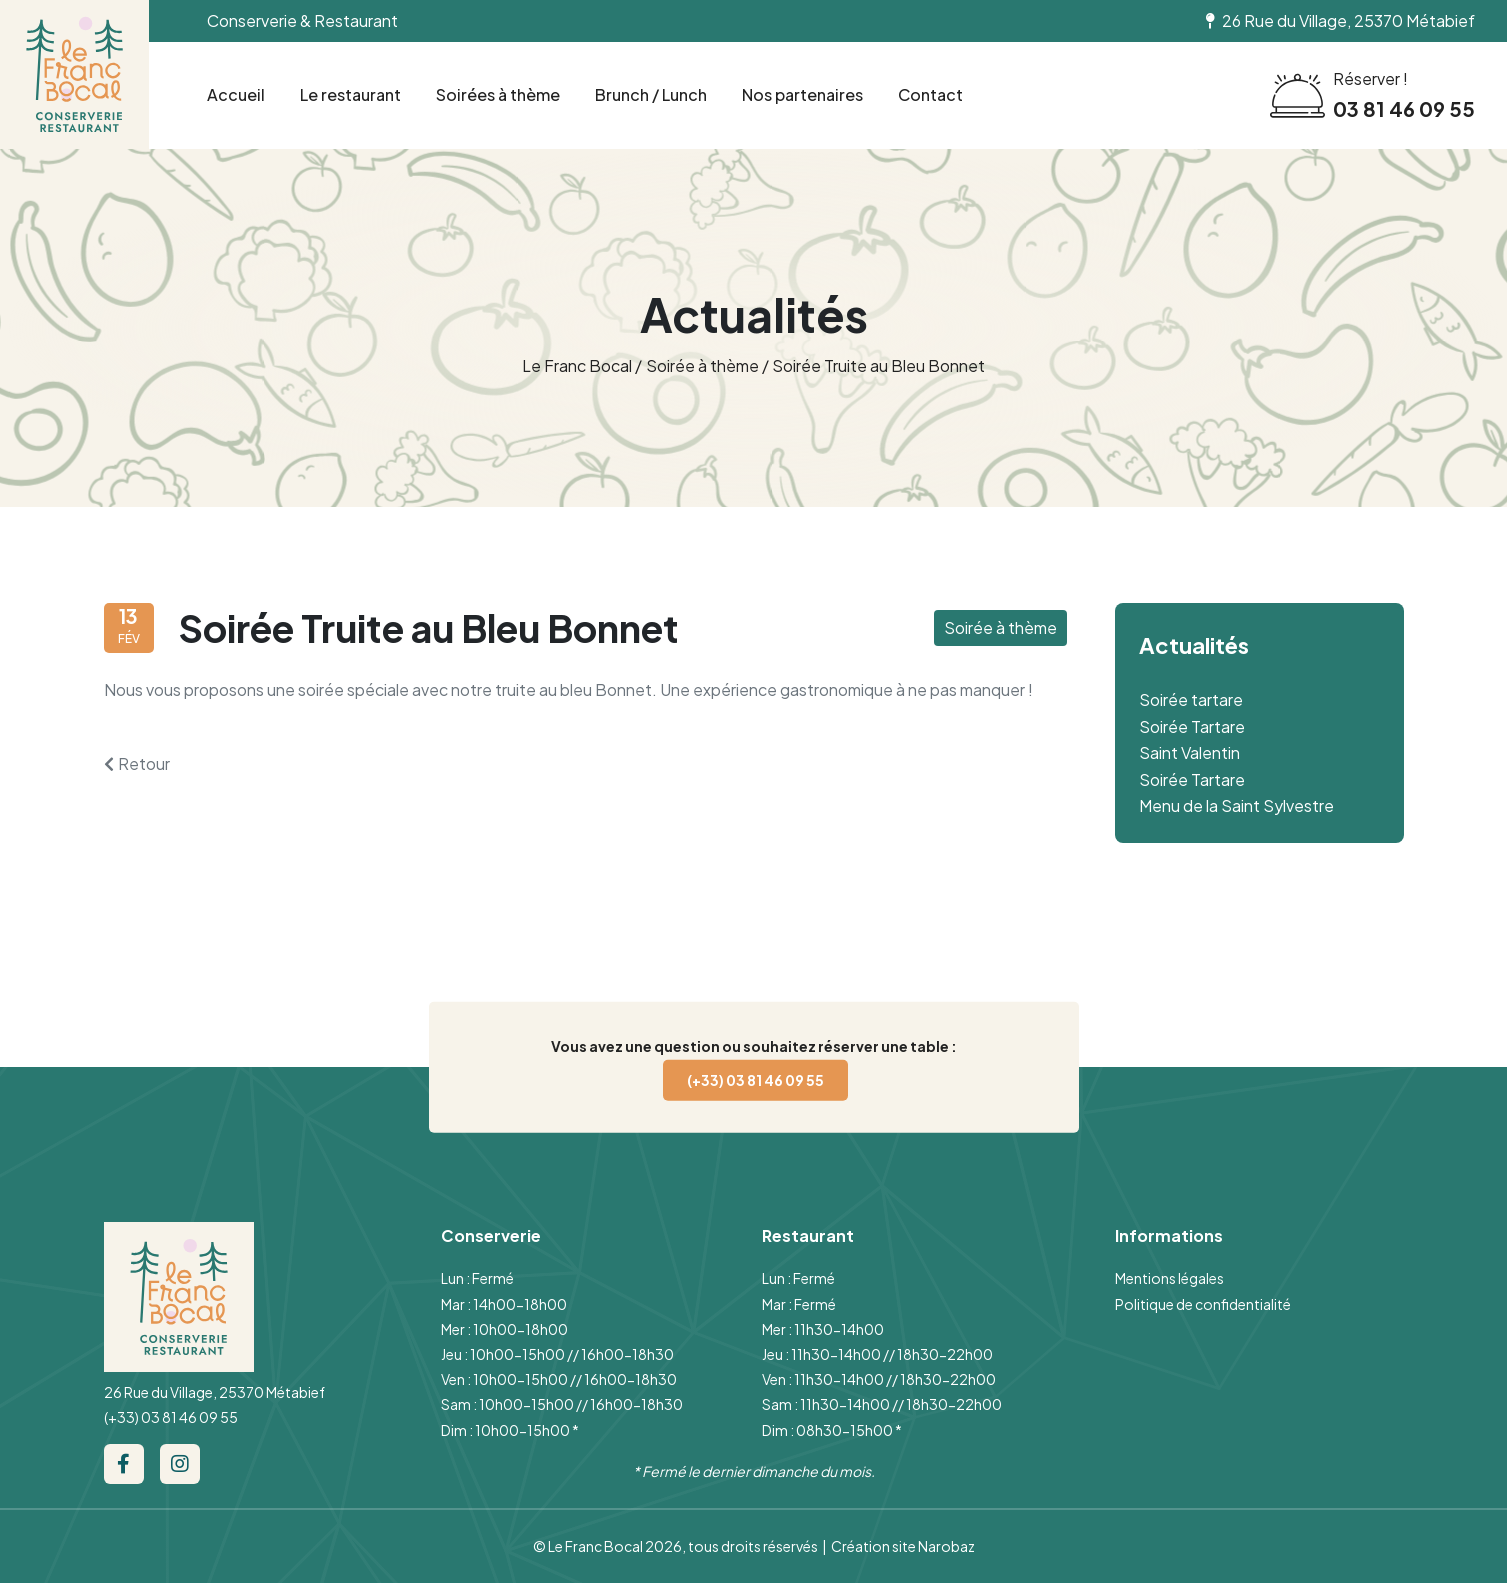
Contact (930, 94)
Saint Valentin (1189, 752)
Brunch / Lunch (651, 94)
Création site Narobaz (903, 1546)
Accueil (236, 94)
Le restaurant (350, 94)
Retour (137, 763)
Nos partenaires (802, 94)
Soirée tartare (1191, 699)
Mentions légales (1169, 1278)
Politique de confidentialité (1203, 1304)
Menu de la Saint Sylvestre (1236, 805)
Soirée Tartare (1192, 726)
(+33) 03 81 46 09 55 (755, 1079)
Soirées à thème (498, 94)
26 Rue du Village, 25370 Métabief (214, 1392)
